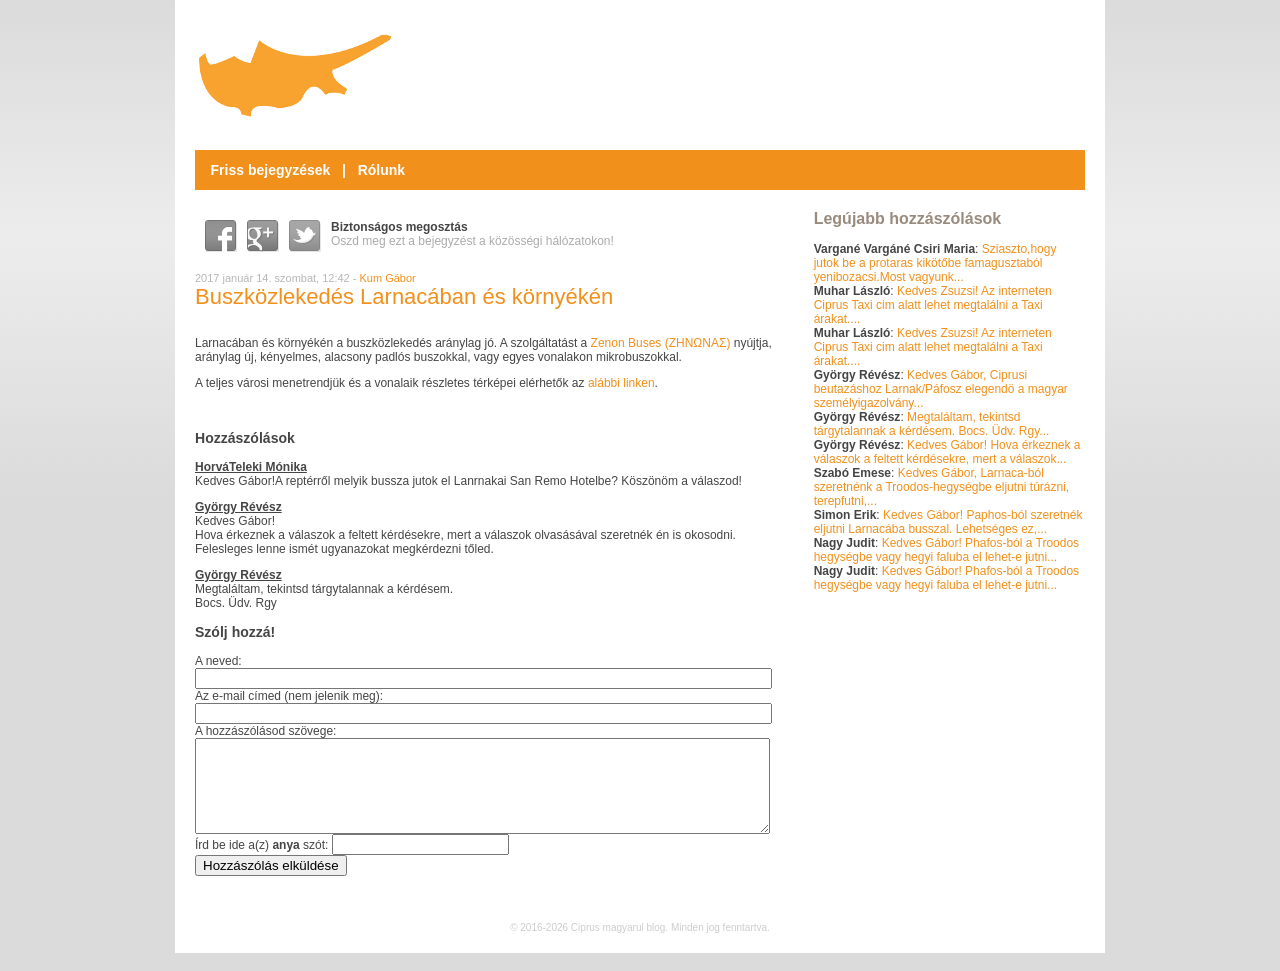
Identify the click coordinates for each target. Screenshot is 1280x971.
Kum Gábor (388, 278)
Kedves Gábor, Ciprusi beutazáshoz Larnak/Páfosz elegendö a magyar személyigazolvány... (941, 389)
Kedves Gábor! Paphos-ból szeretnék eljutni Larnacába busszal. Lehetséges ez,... (948, 522)
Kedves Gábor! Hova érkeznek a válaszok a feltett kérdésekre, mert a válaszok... (947, 452)
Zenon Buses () (661, 343)
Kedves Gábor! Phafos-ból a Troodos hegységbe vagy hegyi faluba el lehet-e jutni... (946, 550)
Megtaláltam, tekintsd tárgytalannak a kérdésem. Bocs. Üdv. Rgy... (932, 424)
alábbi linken (621, 383)
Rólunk (381, 170)
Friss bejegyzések (271, 170)
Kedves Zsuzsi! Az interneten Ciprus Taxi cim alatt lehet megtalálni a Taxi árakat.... (933, 305)
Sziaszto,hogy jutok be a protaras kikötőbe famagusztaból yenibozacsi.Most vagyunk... (935, 263)
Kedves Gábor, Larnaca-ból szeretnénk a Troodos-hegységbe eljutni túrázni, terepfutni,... (942, 487)
